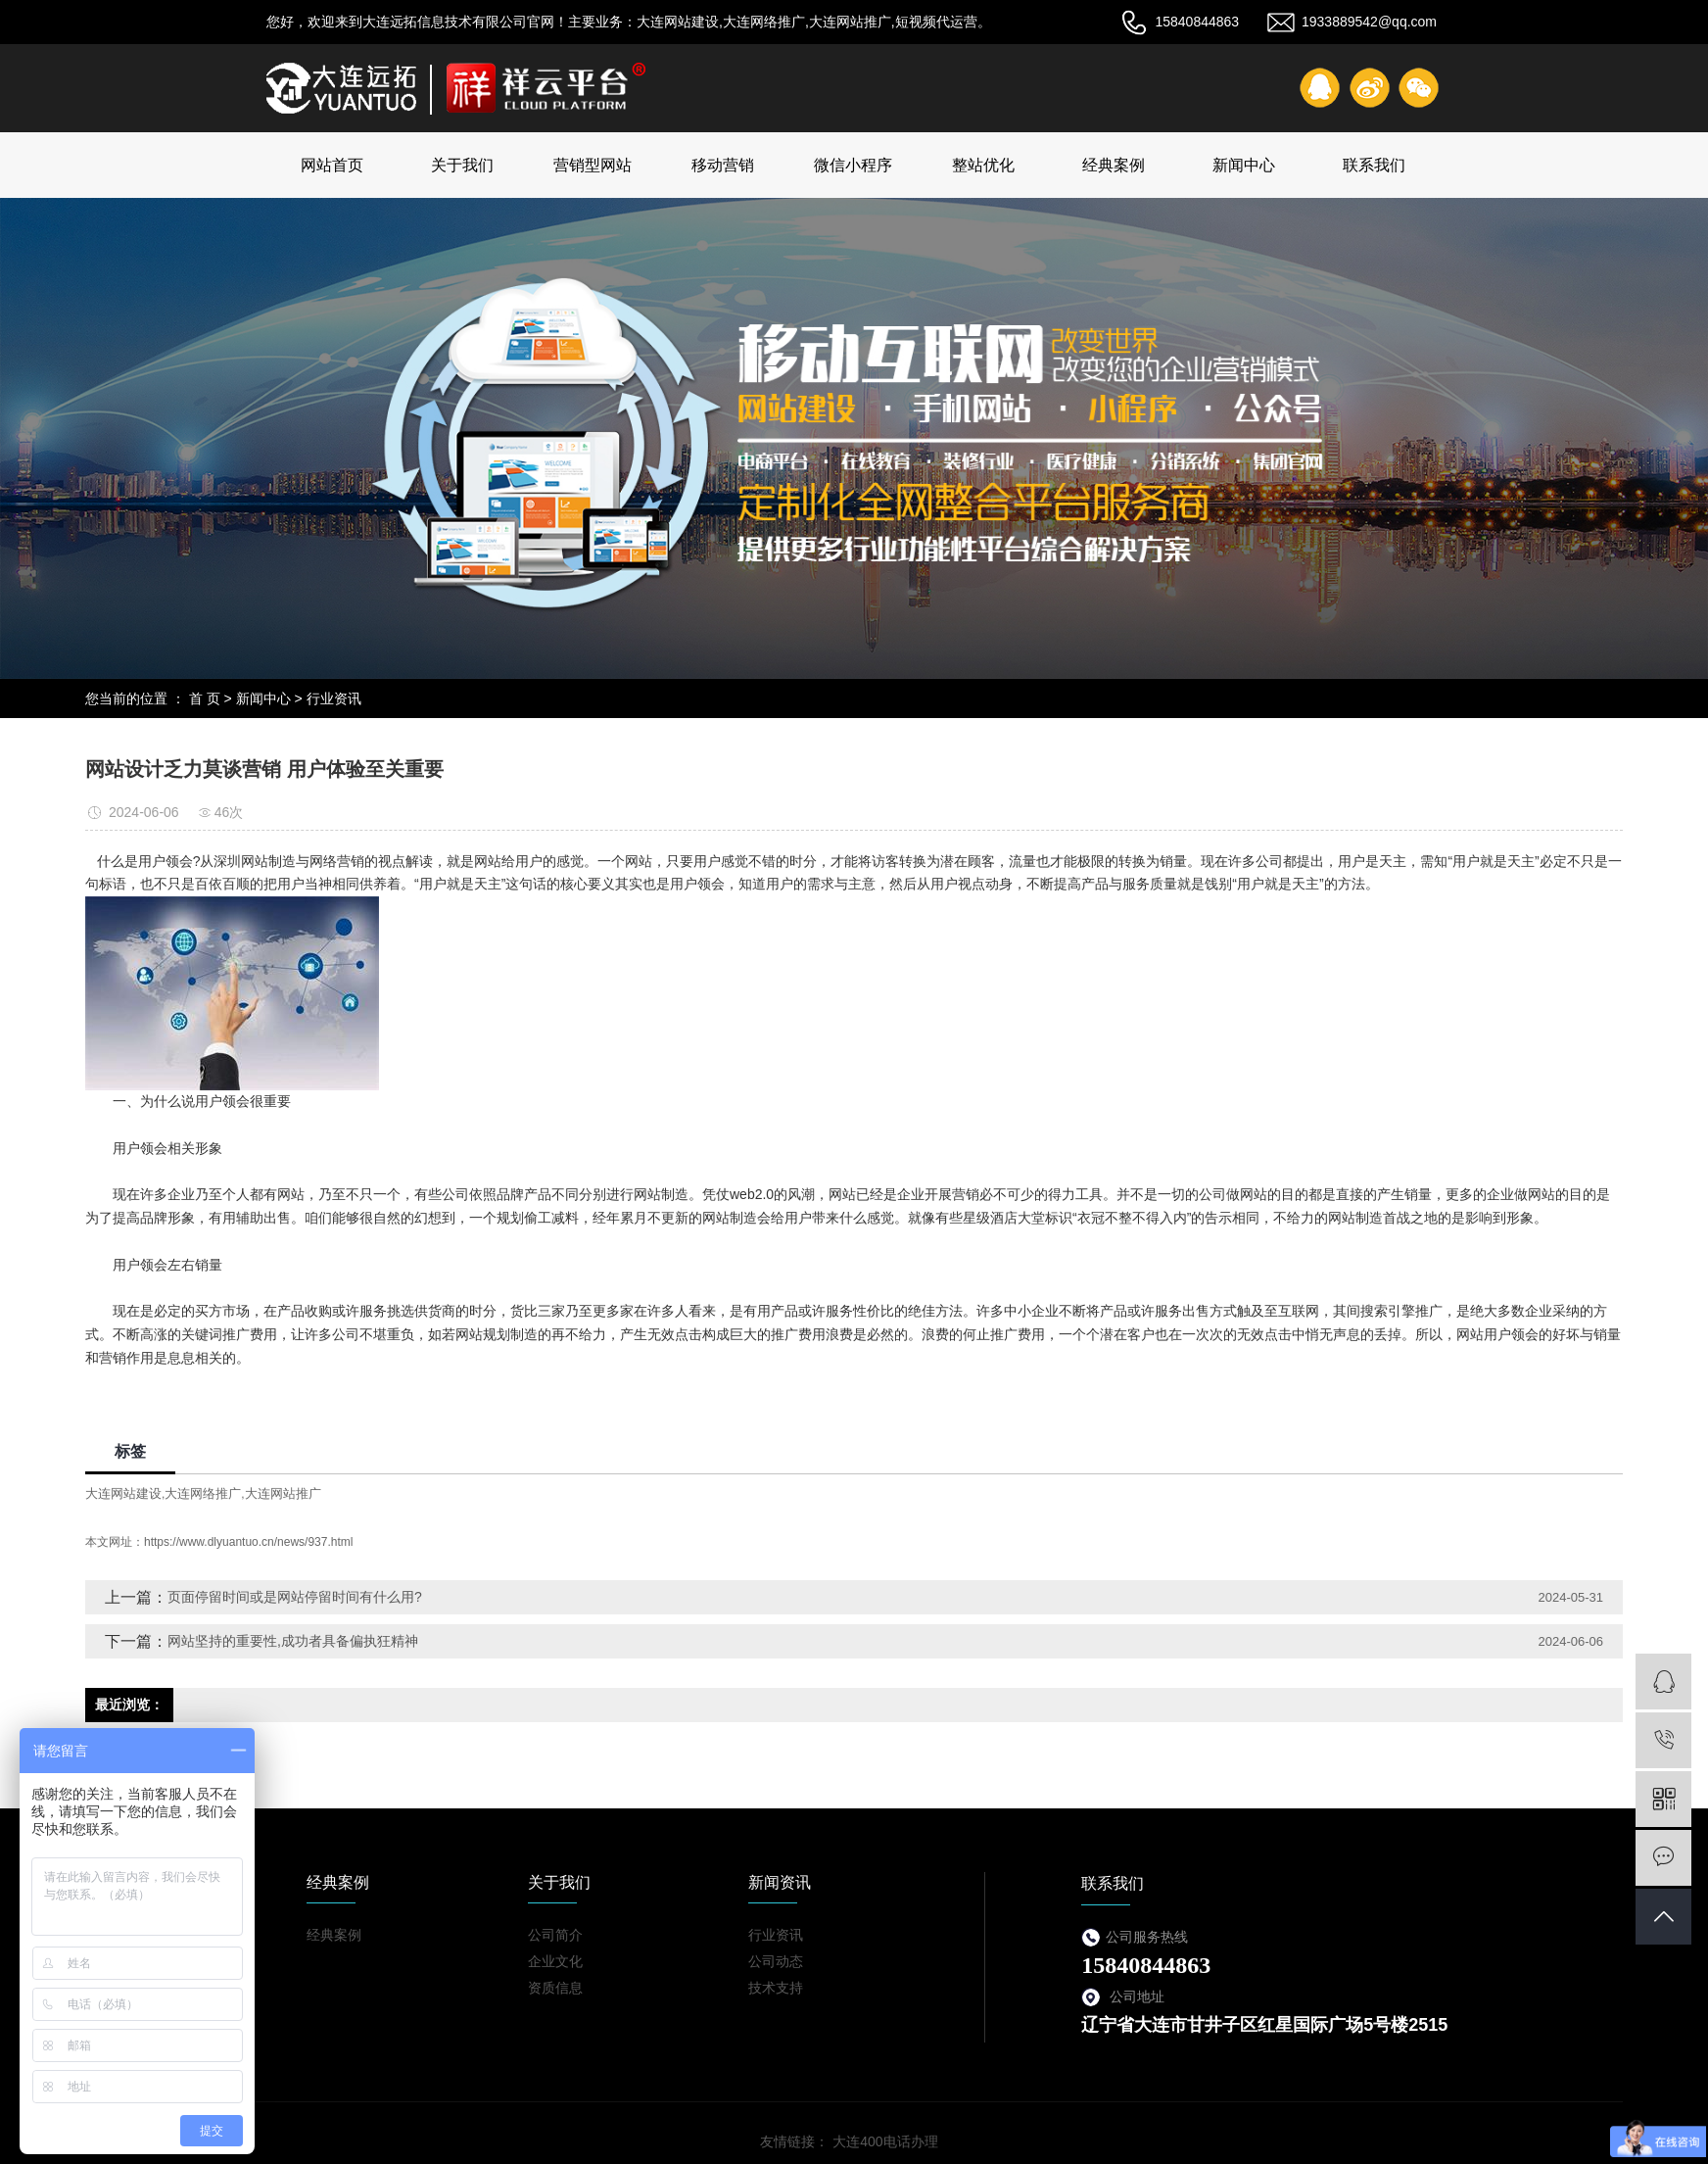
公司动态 (775, 1961)
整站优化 (983, 165)
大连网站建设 (123, 1493)
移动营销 (722, 165)
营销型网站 (592, 165)
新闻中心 (1243, 165)
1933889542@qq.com (1352, 21)
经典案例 (1113, 165)
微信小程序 (853, 165)
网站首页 (332, 165)
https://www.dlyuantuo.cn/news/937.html (248, 1542)
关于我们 (462, 165)
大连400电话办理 (884, 2141)
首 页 (204, 698)
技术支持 (775, 1988)
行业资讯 (334, 698)
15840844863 (1179, 21)
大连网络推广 (203, 1493)
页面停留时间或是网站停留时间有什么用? (294, 1597)
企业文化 (555, 1961)
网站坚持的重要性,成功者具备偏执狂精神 (292, 1641)
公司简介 (555, 1935)
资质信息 (555, 1988)
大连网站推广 (283, 1493)
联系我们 (1374, 165)
